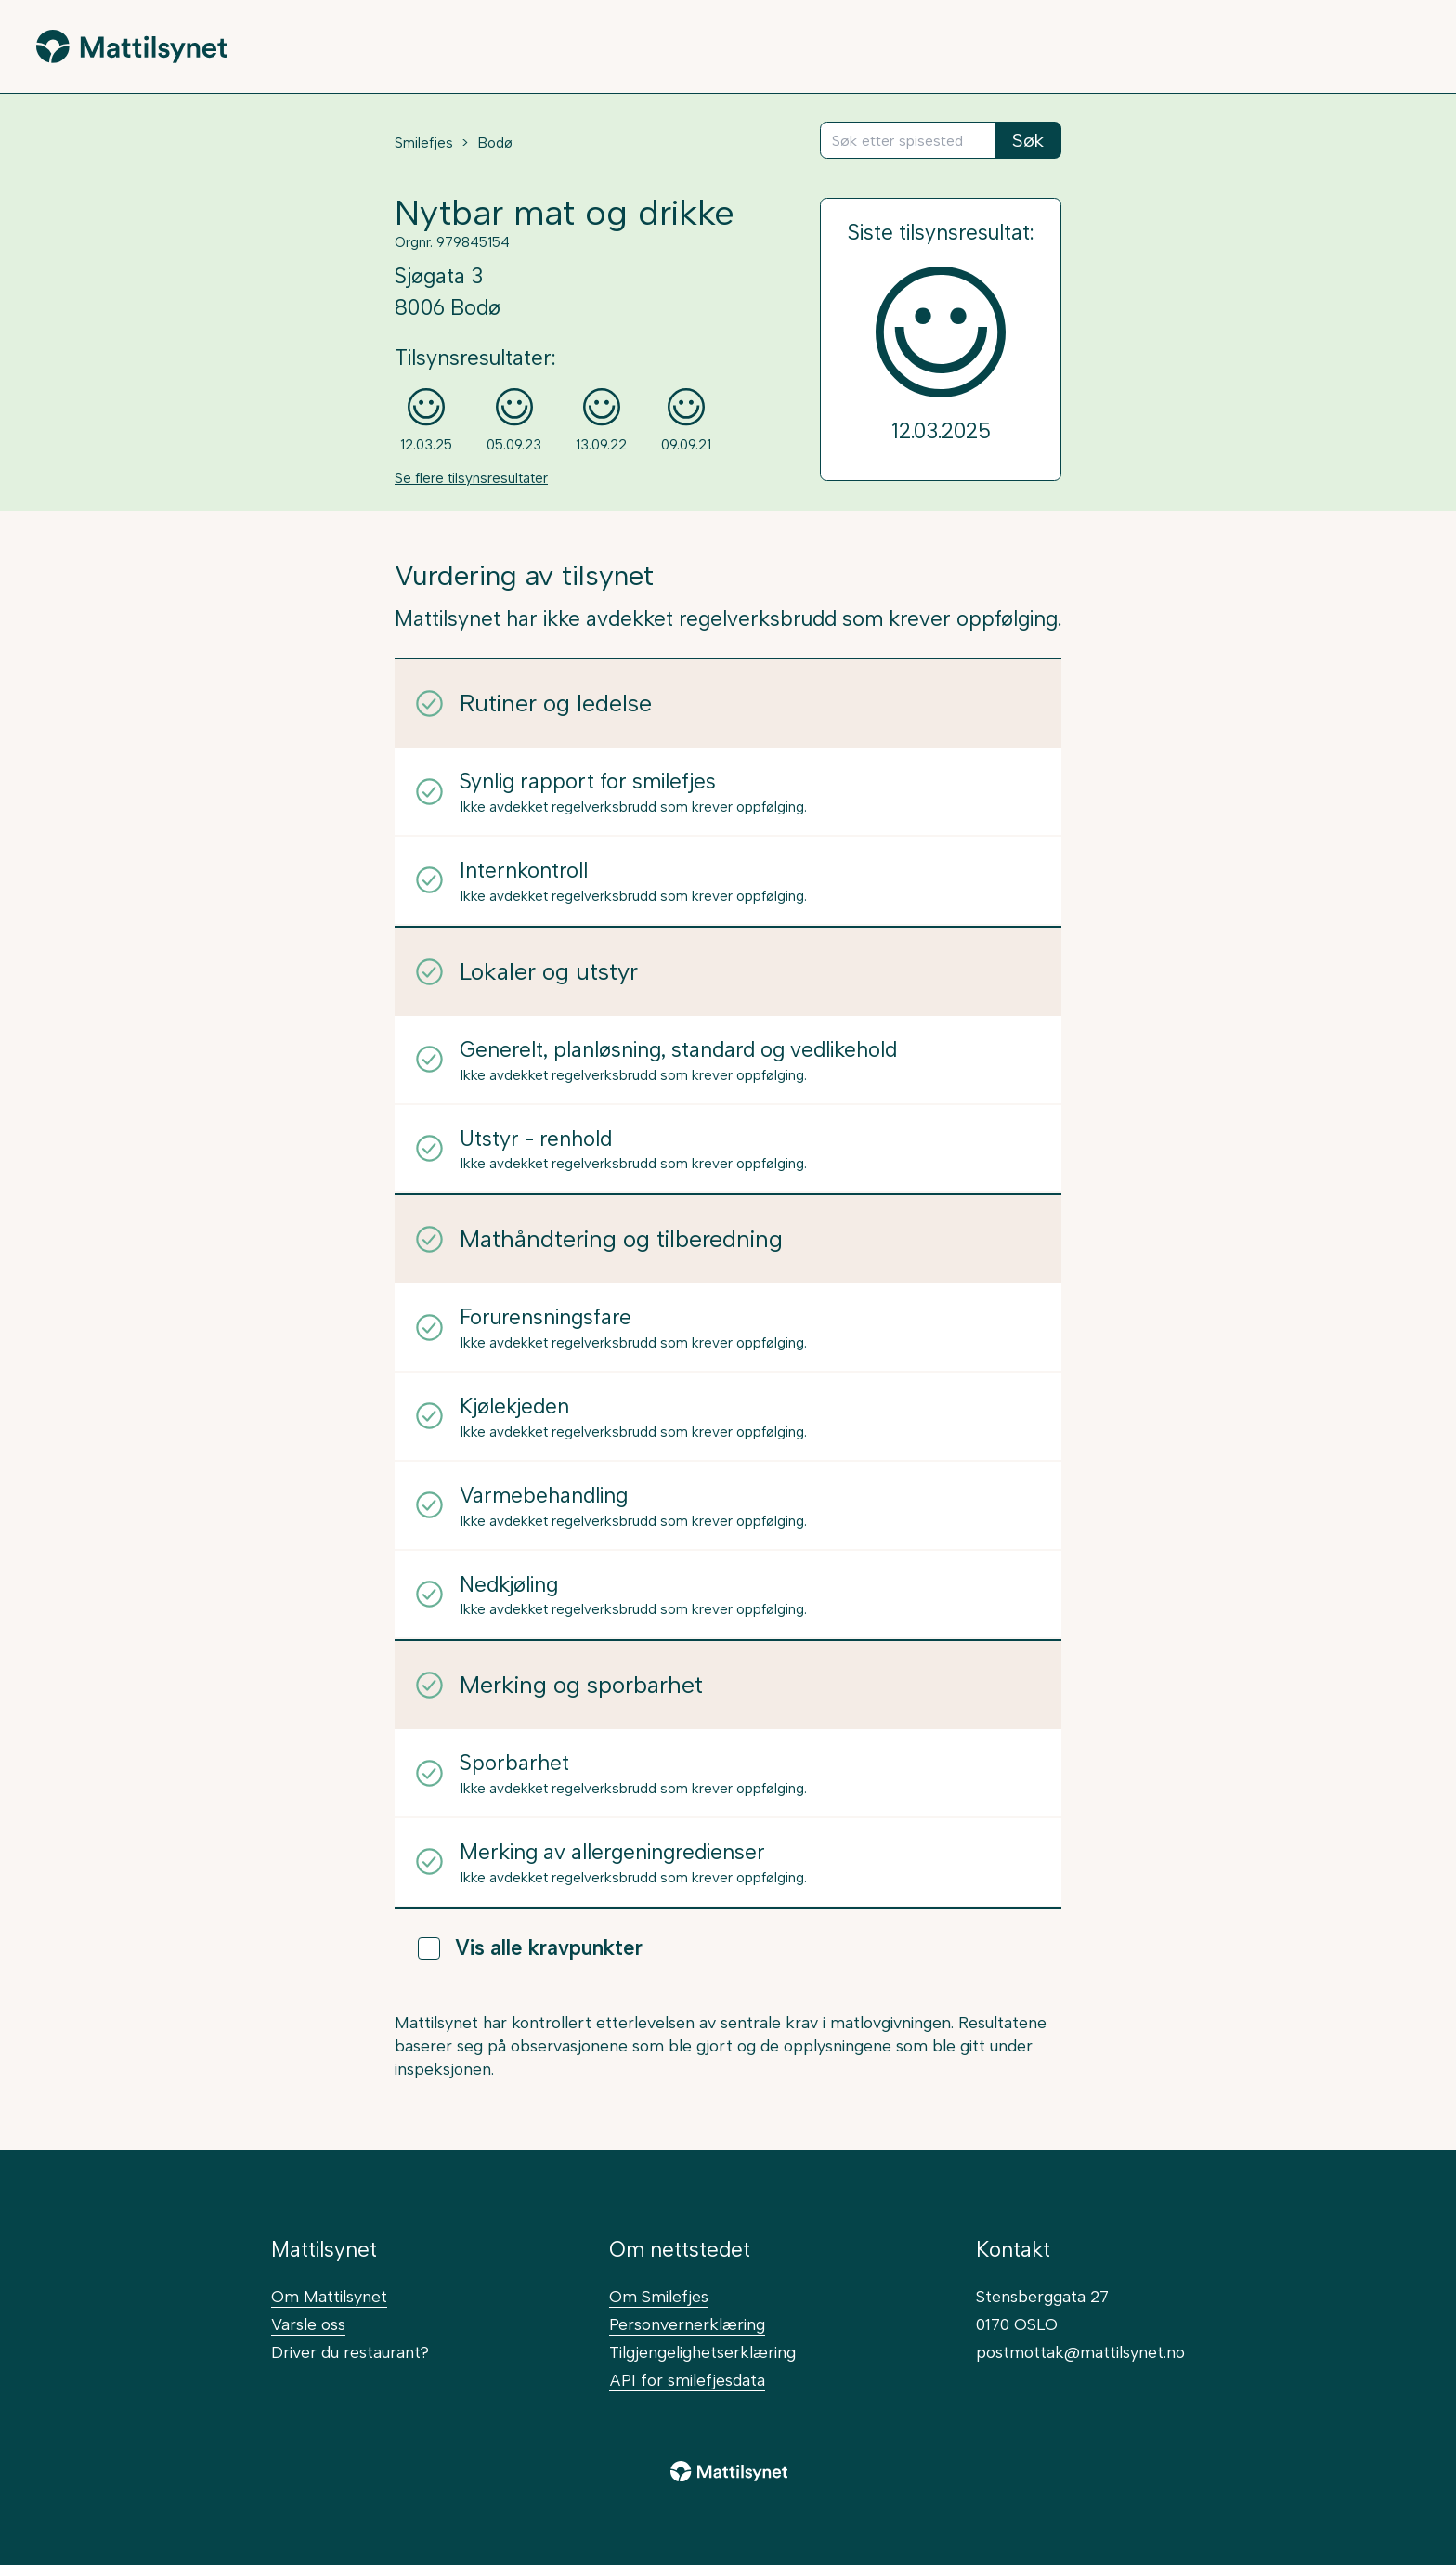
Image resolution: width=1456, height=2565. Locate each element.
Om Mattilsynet (329, 2296)
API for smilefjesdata (687, 2379)
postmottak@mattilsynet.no (1080, 2352)
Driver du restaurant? (350, 2352)
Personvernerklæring (687, 2324)
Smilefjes (424, 143)
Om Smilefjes (658, 2296)
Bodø (495, 143)
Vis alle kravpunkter (530, 1947)
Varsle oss (308, 2324)
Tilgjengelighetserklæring (702, 2352)
